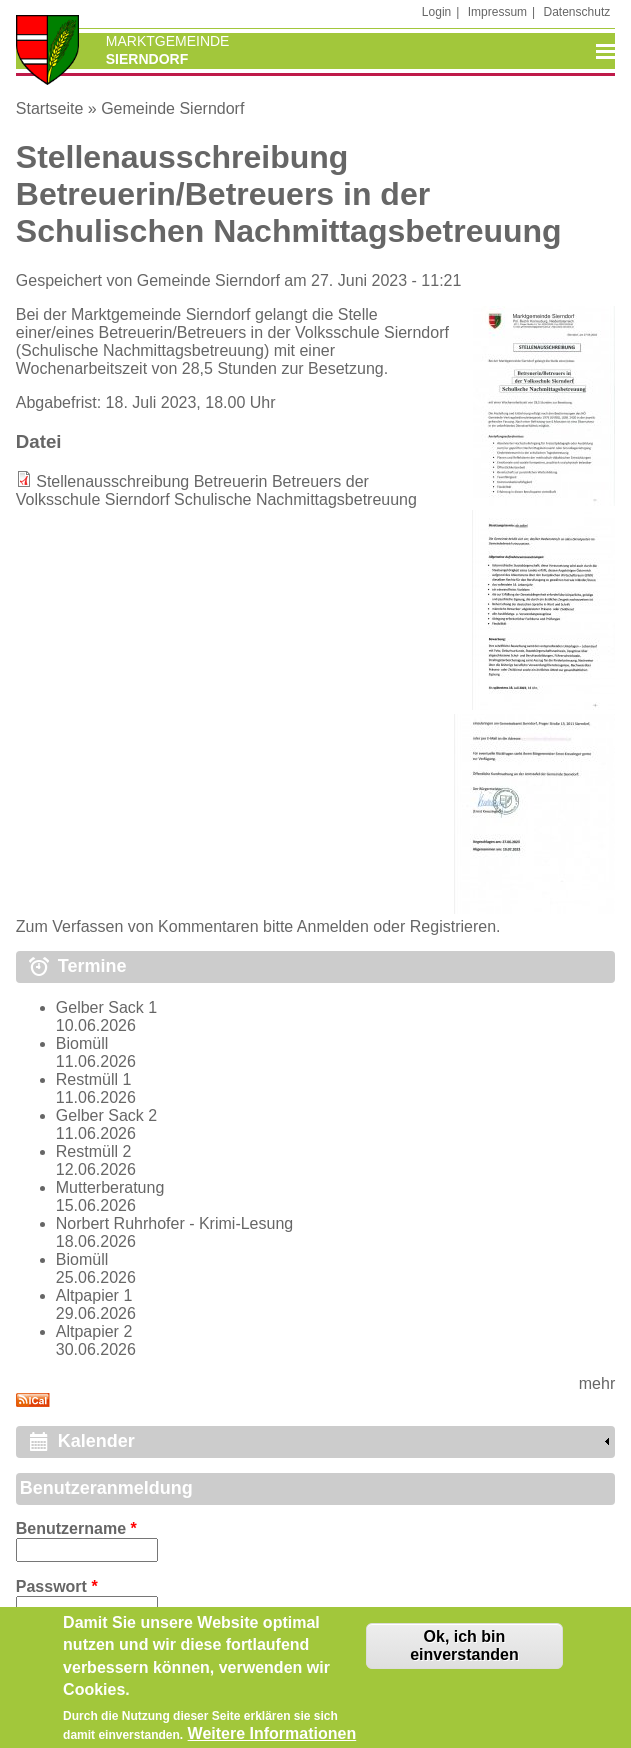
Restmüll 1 (94, 1079)
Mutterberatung (110, 1187)
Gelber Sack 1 (106, 1007)
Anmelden (333, 926)
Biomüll (82, 1043)
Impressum (497, 12)
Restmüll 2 (94, 1151)
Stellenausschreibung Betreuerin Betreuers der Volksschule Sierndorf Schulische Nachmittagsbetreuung (216, 490)
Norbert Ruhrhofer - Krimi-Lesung (174, 1223)
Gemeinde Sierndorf (172, 108)
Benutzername (76, 1528)
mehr (597, 1383)
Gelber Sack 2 (106, 1115)
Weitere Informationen (272, 1738)
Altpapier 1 (94, 1295)
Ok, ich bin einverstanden (464, 1649)
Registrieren (453, 926)
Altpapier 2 (94, 1331)
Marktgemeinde (168, 41)
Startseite (50, 108)
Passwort (57, 1586)
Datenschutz (577, 12)
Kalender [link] (96, 1441)
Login (436, 12)
